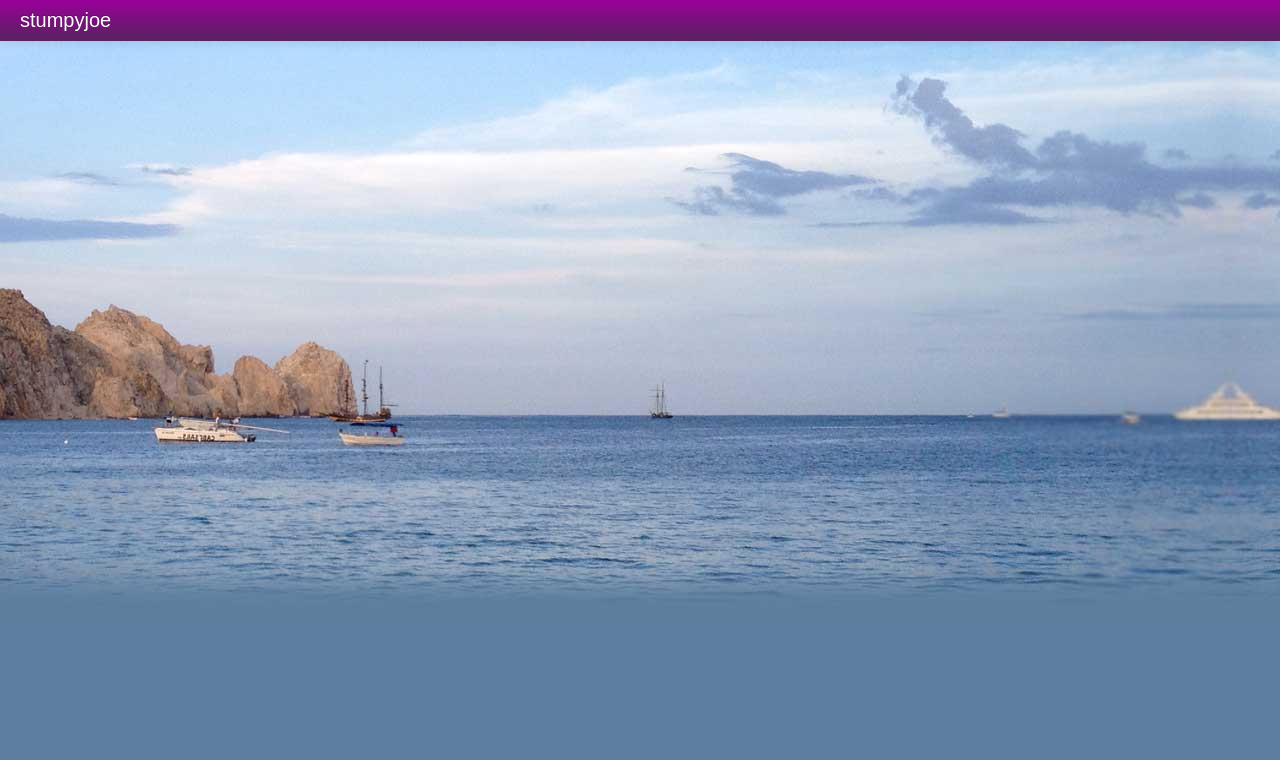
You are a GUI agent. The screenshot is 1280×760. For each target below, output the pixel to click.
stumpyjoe (65, 20)
